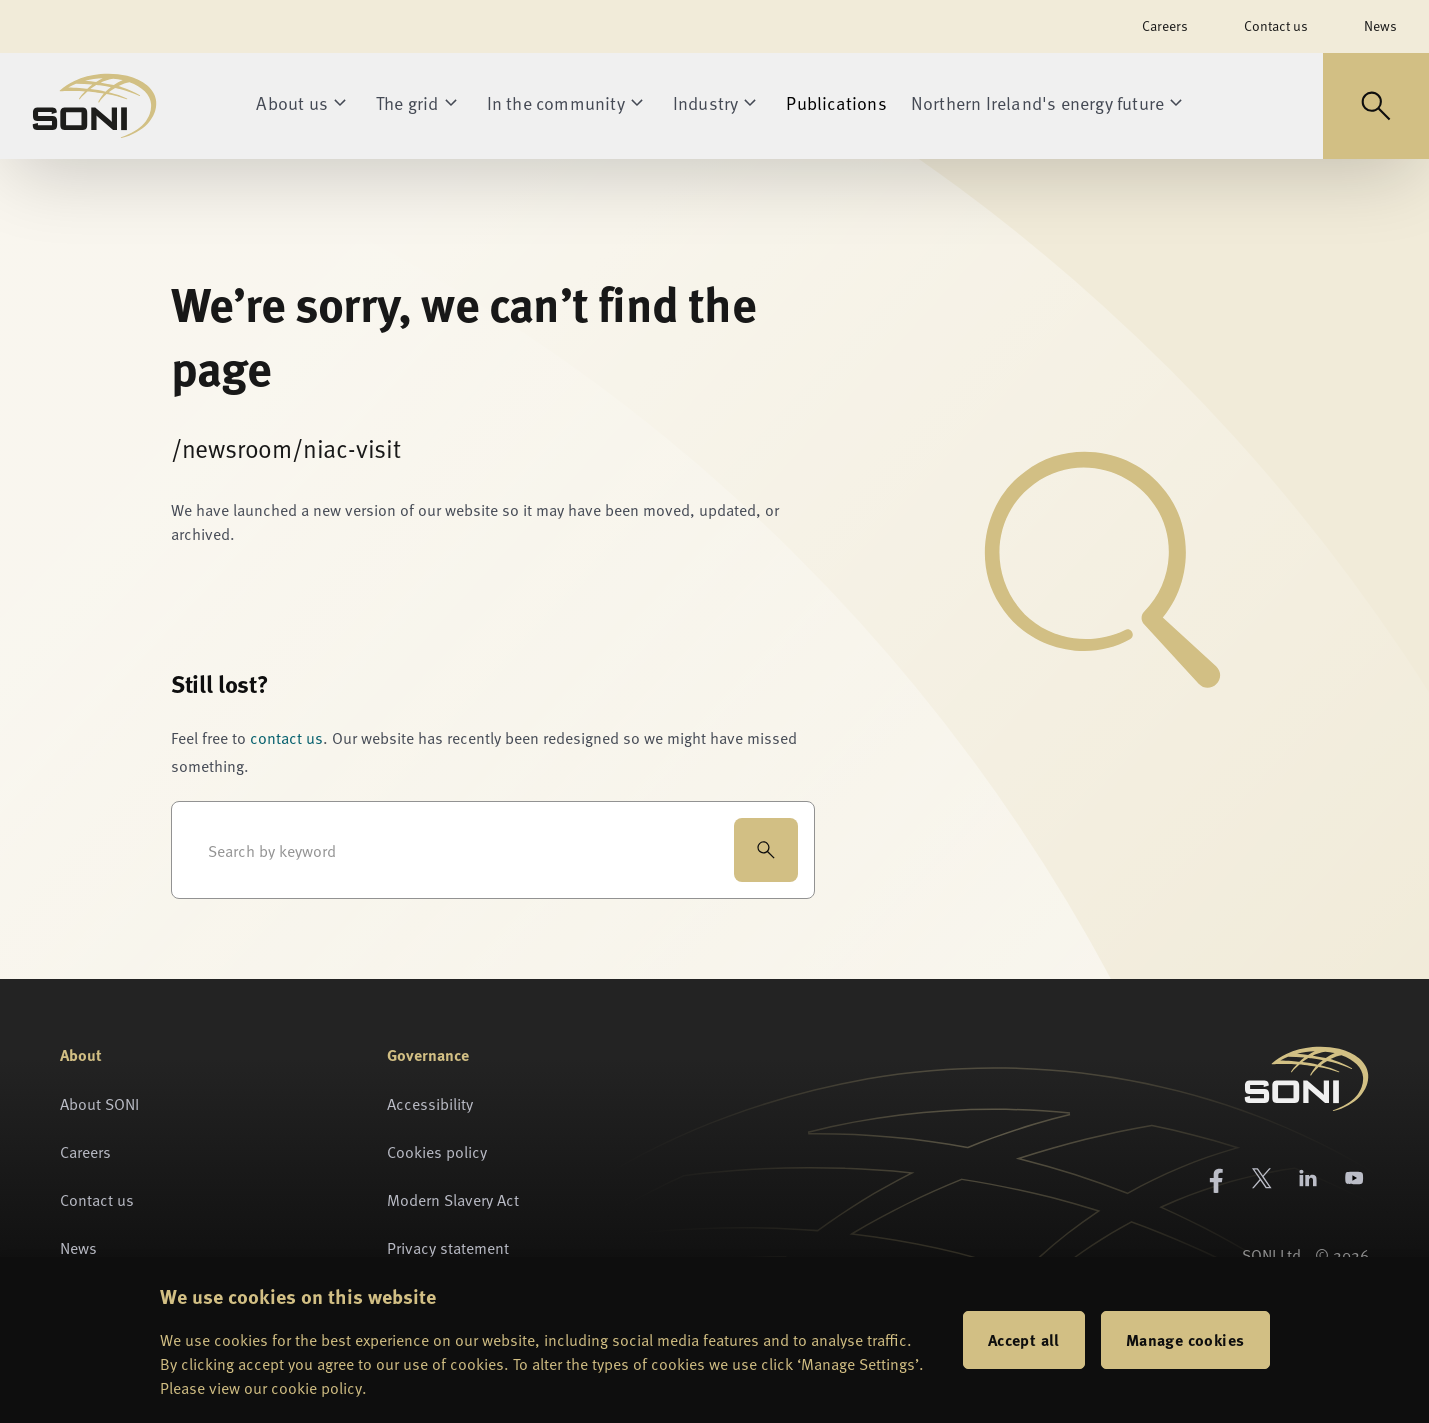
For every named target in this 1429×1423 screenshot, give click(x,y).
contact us (286, 737)
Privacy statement (448, 1247)
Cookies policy (437, 1151)
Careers (1165, 25)
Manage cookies (1185, 1339)
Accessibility (430, 1103)
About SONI (99, 1103)
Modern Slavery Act (453, 1199)
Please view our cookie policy (261, 1387)
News (1380, 25)
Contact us (1276, 25)
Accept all (1024, 1339)
